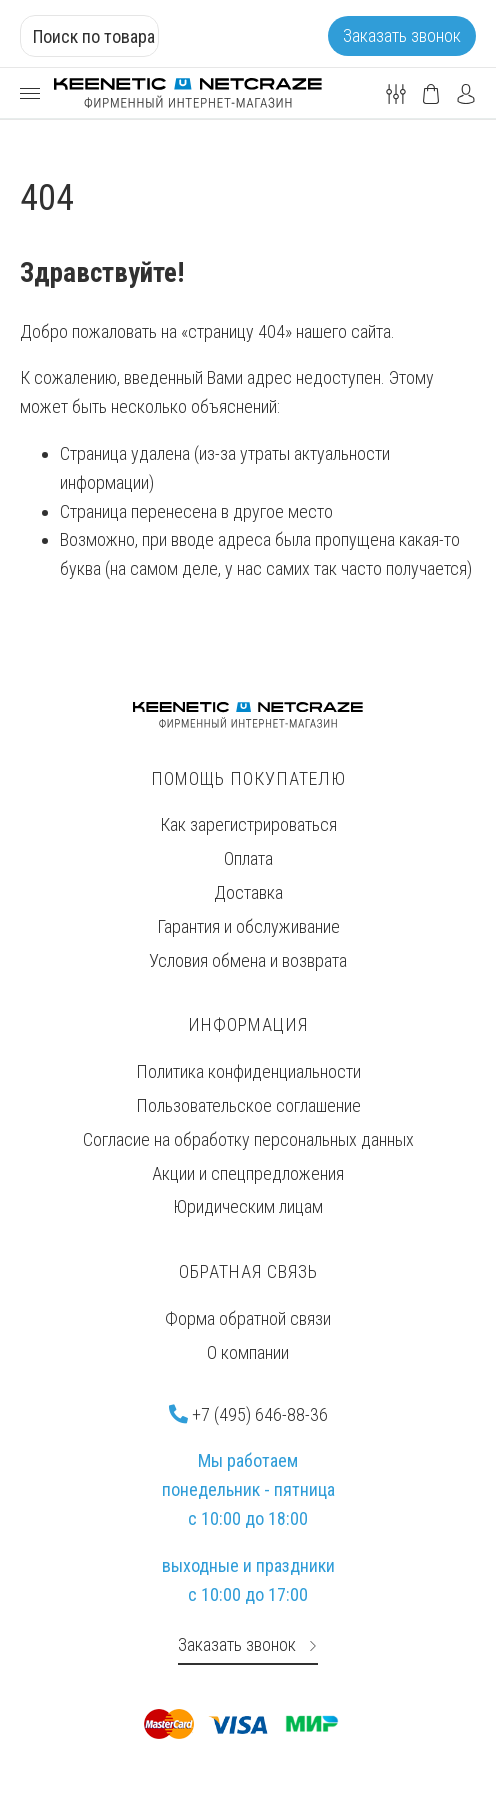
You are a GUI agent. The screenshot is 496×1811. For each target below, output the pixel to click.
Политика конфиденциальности (248, 1071)
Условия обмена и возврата (248, 960)
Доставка (248, 892)
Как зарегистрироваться (248, 824)
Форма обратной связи (248, 1318)
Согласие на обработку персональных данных (248, 1139)
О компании (248, 1352)
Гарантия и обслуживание (248, 926)
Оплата (248, 858)
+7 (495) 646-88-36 (248, 1414)
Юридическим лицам (248, 1206)
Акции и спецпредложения (248, 1173)
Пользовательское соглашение (248, 1105)
